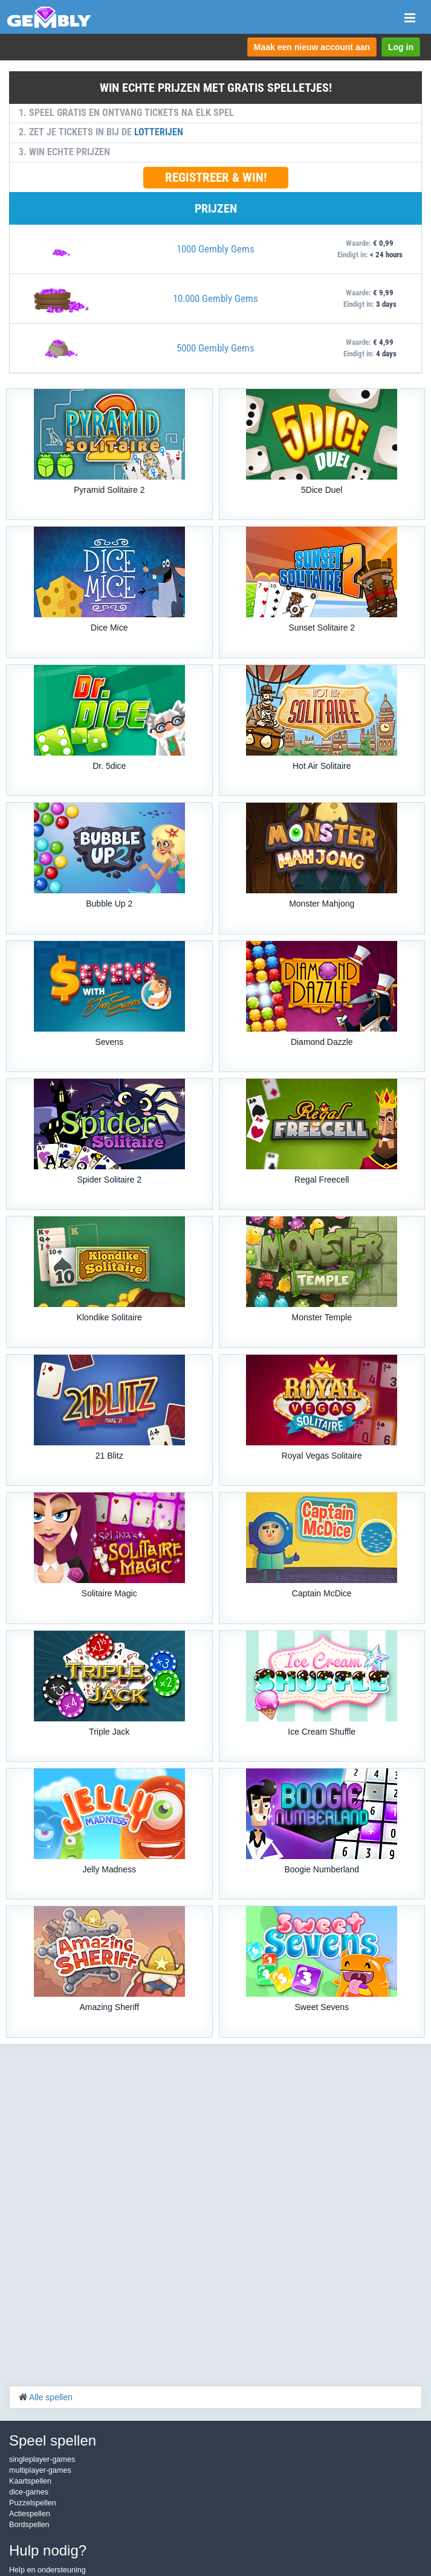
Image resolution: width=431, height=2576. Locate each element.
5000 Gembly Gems (215, 348)
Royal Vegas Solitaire (322, 1455)
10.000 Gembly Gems (215, 298)
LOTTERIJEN (158, 132)
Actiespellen (29, 2514)
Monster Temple (322, 1317)
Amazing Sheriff (109, 2007)
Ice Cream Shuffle (321, 1731)
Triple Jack (109, 1731)
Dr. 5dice (109, 766)
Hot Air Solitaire (322, 766)
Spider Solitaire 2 (109, 1179)
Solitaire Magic (109, 1593)
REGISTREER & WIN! (216, 177)
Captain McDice (322, 1593)
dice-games (28, 2492)
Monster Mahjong (321, 903)
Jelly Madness (109, 1869)
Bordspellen (29, 2524)
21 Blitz (109, 1455)
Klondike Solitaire (109, 1317)
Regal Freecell (321, 1179)
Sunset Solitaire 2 (321, 627)
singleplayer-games (42, 2459)
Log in (400, 47)
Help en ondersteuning (47, 2570)
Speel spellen (52, 2440)
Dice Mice (109, 627)
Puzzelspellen (32, 2503)
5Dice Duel (321, 490)
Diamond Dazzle (322, 1042)
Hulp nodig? (47, 2550)
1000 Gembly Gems (215, 249)
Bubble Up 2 (109, 903)
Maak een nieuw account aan (312, 47)
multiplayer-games (40, 2470)
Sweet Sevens (322, 2007)
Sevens (109, 1042)
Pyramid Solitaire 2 (109, 490)
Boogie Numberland (321, 1869)
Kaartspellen (30, 2481)
